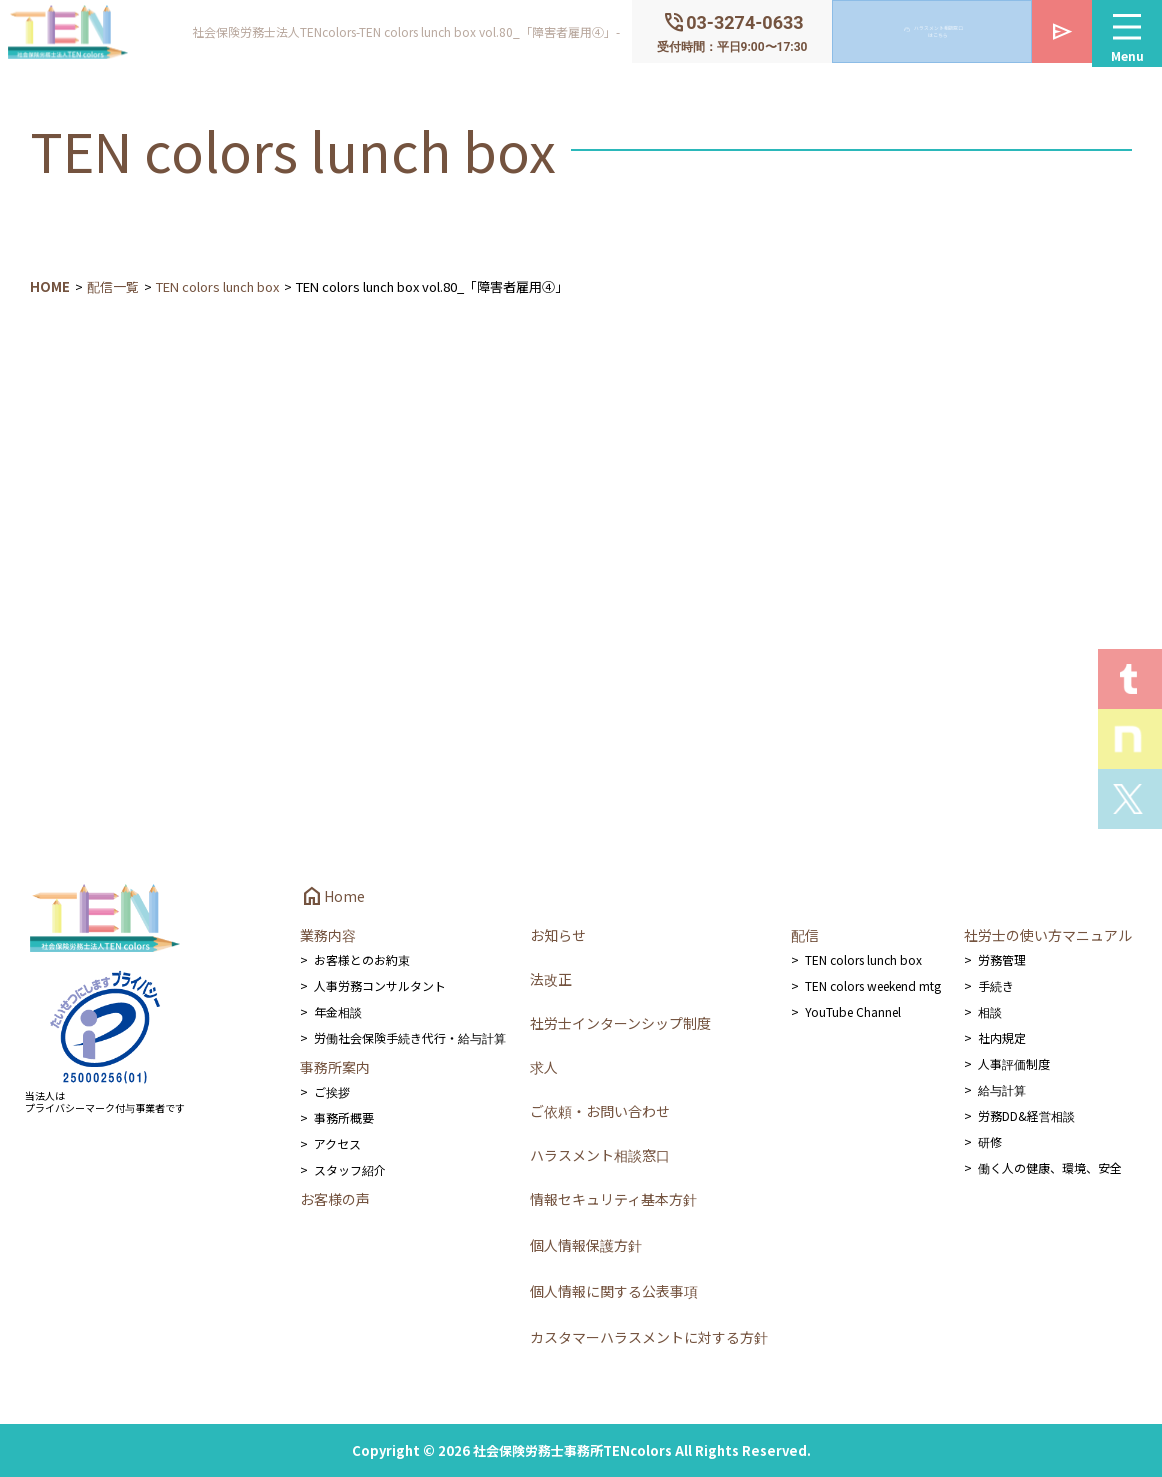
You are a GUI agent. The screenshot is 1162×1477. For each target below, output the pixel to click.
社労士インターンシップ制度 (620, 1023)
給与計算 (1002, 1089)
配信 (805, 935)
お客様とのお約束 (362, 959)
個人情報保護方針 (586, 1245)
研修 (990, 1141)
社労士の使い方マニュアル (1048, 935)
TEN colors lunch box (217, 286)
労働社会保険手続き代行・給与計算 (410, 1037)
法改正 (551, 979)
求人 (544, 1067)
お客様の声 (335, 1199)
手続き (996, 985)
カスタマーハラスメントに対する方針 (649, 1337)
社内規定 (1002, 1037)
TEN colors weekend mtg (873, 985)
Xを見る (1130, 799)
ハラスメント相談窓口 (600, 1155)
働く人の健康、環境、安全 (1050, 1167)
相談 (990, 1011)
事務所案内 (335, 1067)
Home (332, 896)
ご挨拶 (332, 1091)
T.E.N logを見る (1130, 679)
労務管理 (1002, 959)
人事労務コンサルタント (380, 985)
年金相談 (338, 1011)
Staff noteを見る (1130, 739)
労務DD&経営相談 (1026, 1115)
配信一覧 (113, 286)
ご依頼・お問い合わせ (600, 1111)
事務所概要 (344, 1117)
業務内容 (328, 935)
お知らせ (558, 935)
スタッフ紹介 (350, 1169)
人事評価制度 (1014, 1063)
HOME (50, 286)
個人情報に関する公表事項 (614, 1291)
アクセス (337, 1143)
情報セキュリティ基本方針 (613, 1199)
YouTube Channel (853, 1011)
